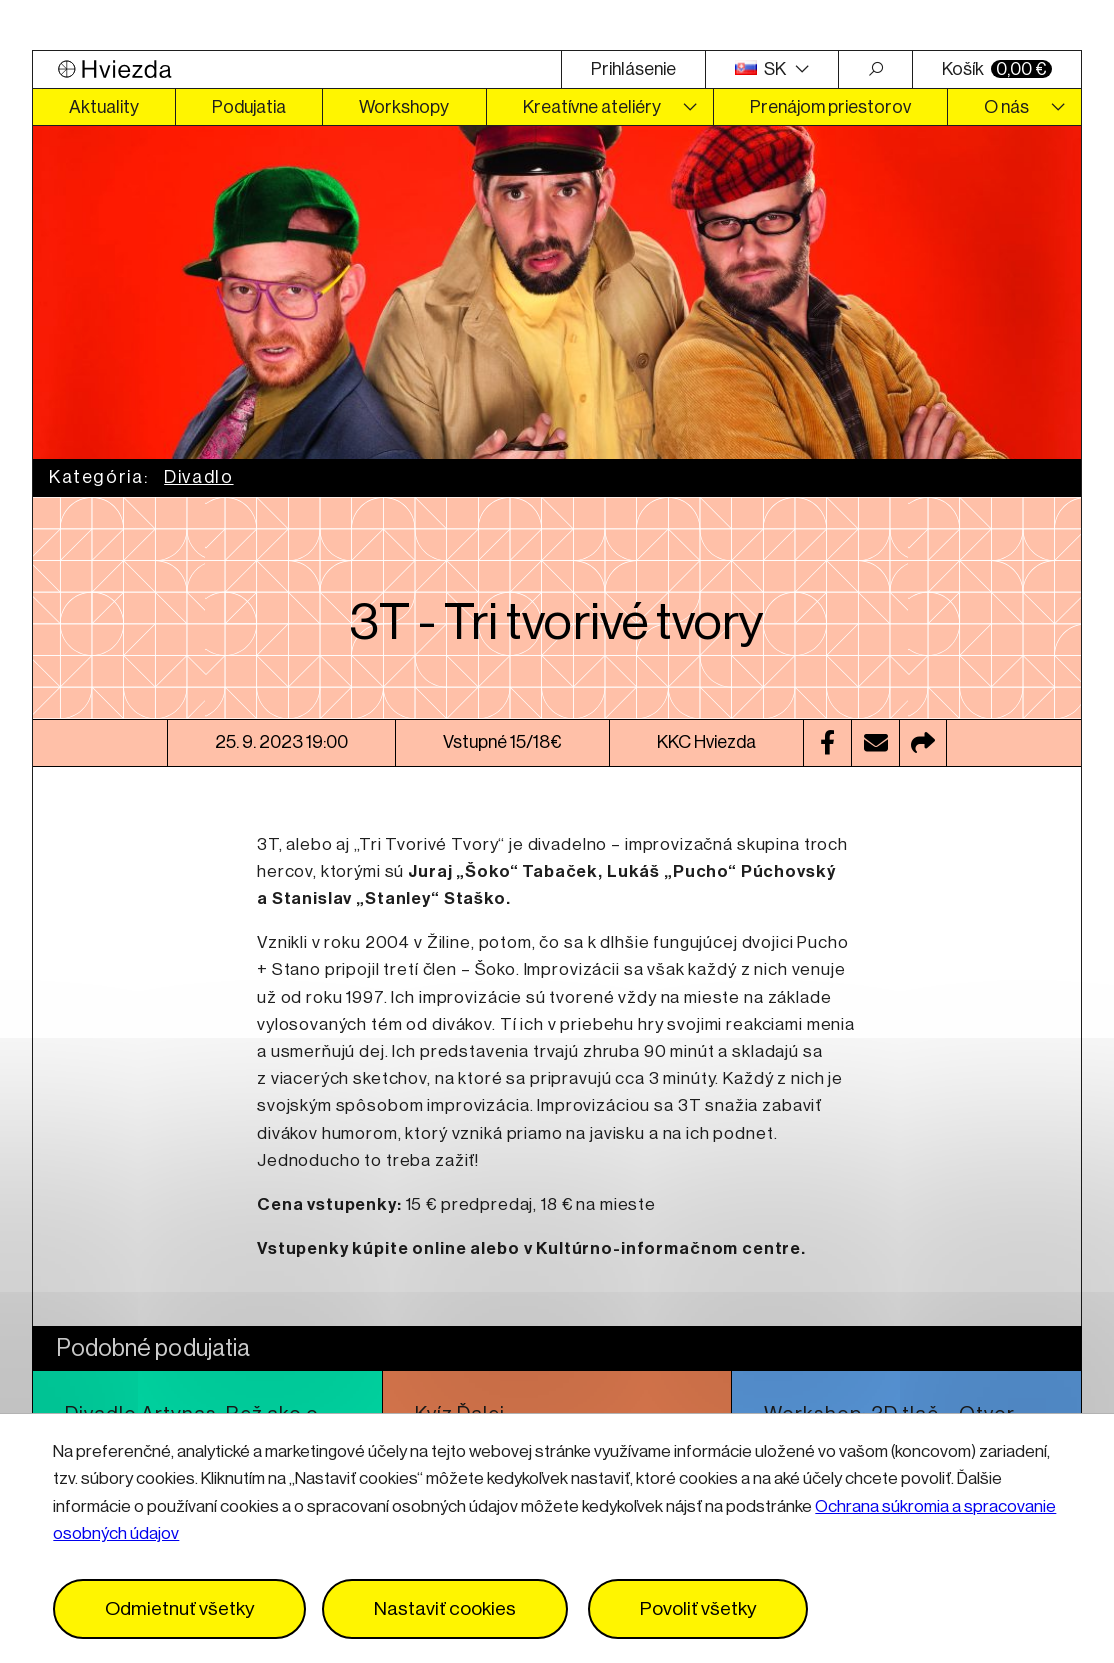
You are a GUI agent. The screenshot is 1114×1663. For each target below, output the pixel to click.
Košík (997, 69)
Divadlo (198, 477)
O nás (1006, 107)
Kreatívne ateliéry (592, 107)
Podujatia (249, 107)
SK (762, 69)
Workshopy (404, 107)
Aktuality (104, 107)
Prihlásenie (633, 69)
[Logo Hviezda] (297, 69)
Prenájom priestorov (830, 107)
